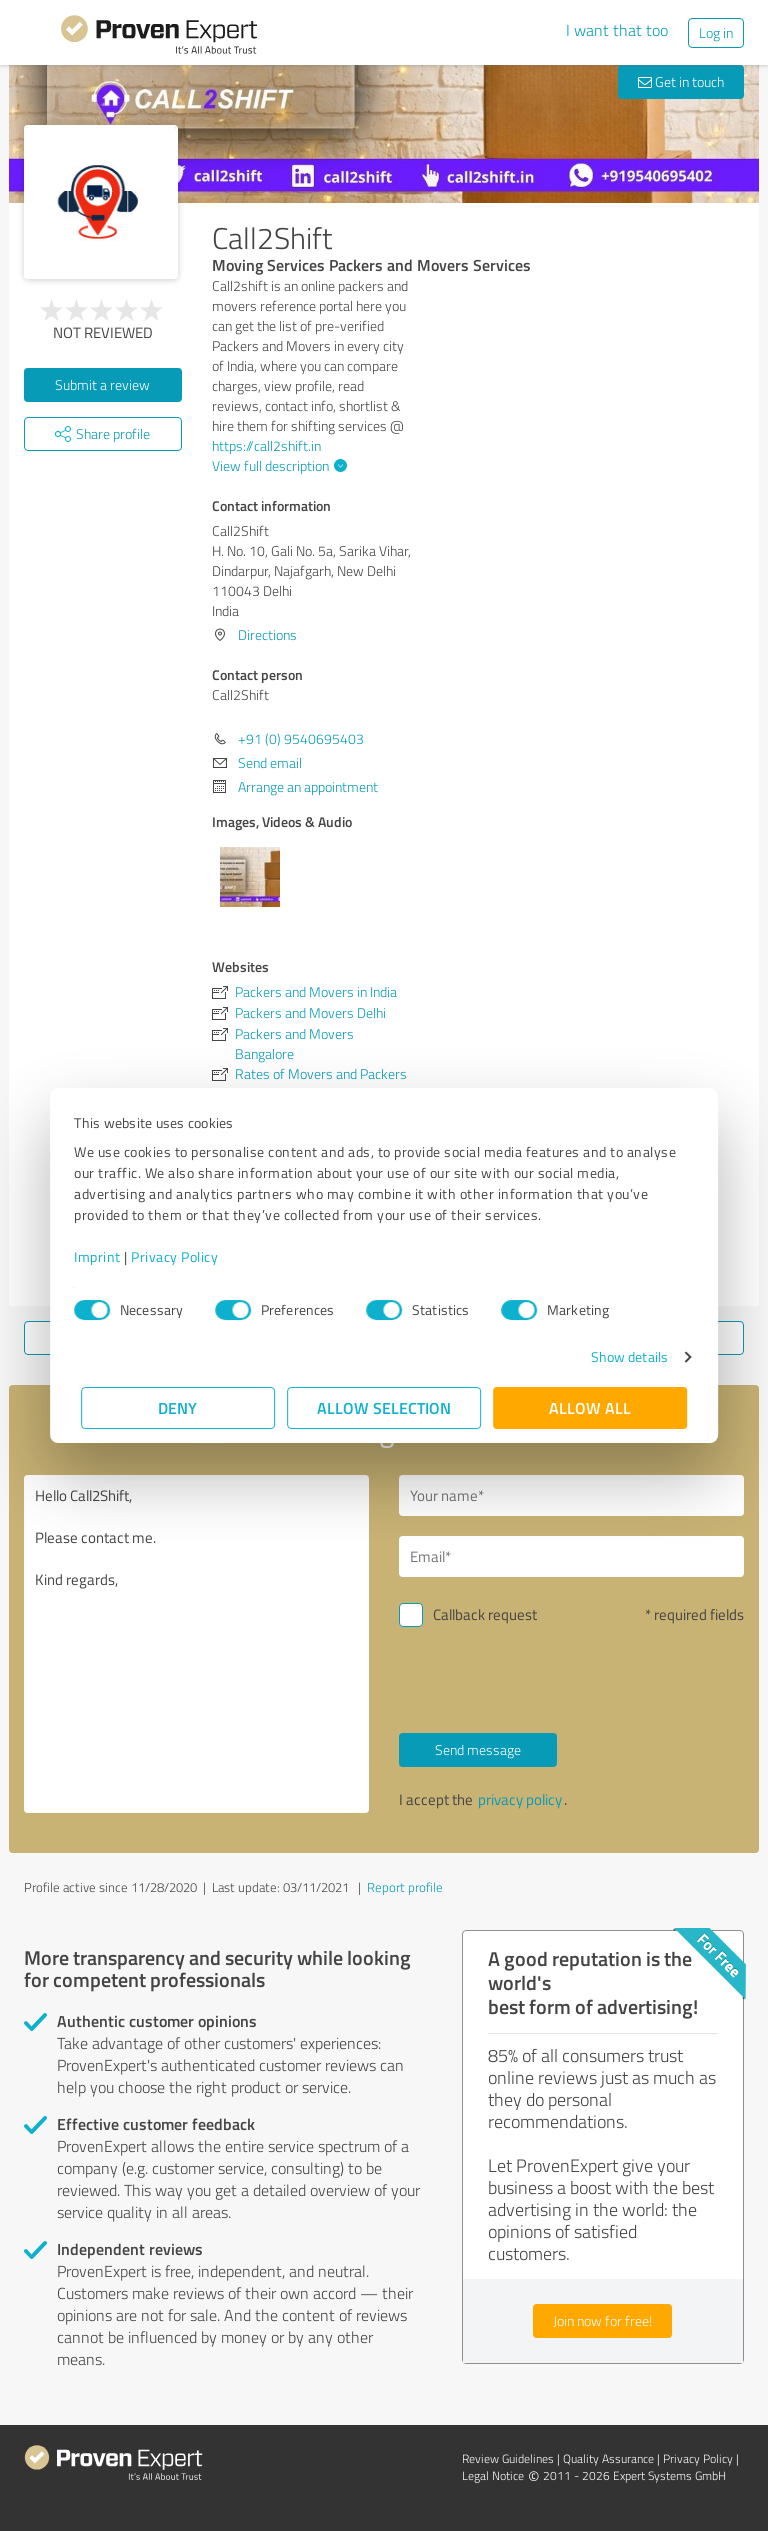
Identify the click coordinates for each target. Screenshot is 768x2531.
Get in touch (681, 81)
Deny (178, 1407)
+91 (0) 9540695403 (301, 738)
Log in (716, 32)
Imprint (104, 1256)
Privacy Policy (181, 1256)
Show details (622, 1356)
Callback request (485, 1614)
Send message (478, 1749)
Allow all (590, 1407)
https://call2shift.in (266, 445)
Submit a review (102, 384)
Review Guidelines (508, 2458)
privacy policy (520, 1799)
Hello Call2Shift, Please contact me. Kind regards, (196, 1644)
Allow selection (384, 1407)
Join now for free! (602, 2320)
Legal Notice (493, 2475)
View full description (277, 465)
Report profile (405, 1887)
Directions (267, 634)
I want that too (617, 30)
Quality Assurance (608, 2458)
